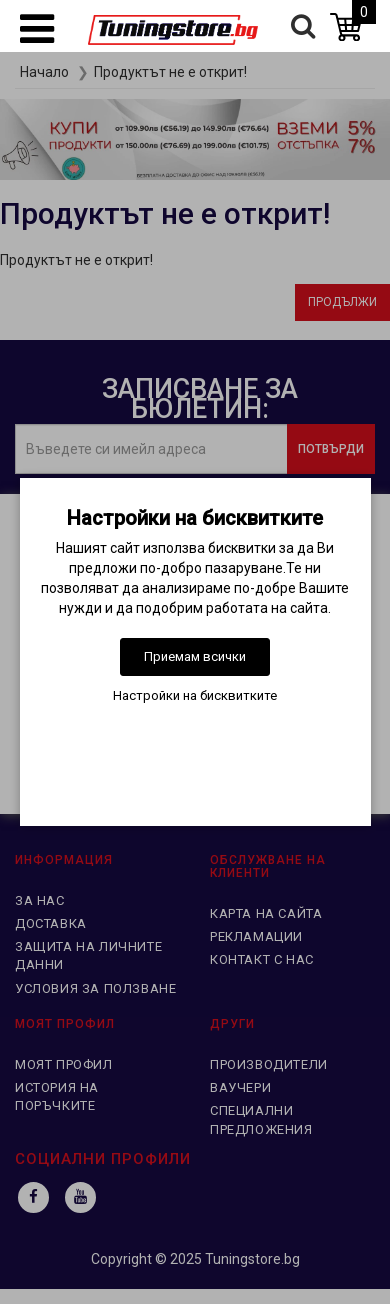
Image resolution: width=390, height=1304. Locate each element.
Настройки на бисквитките (195, 695)
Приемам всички (195, 656)
